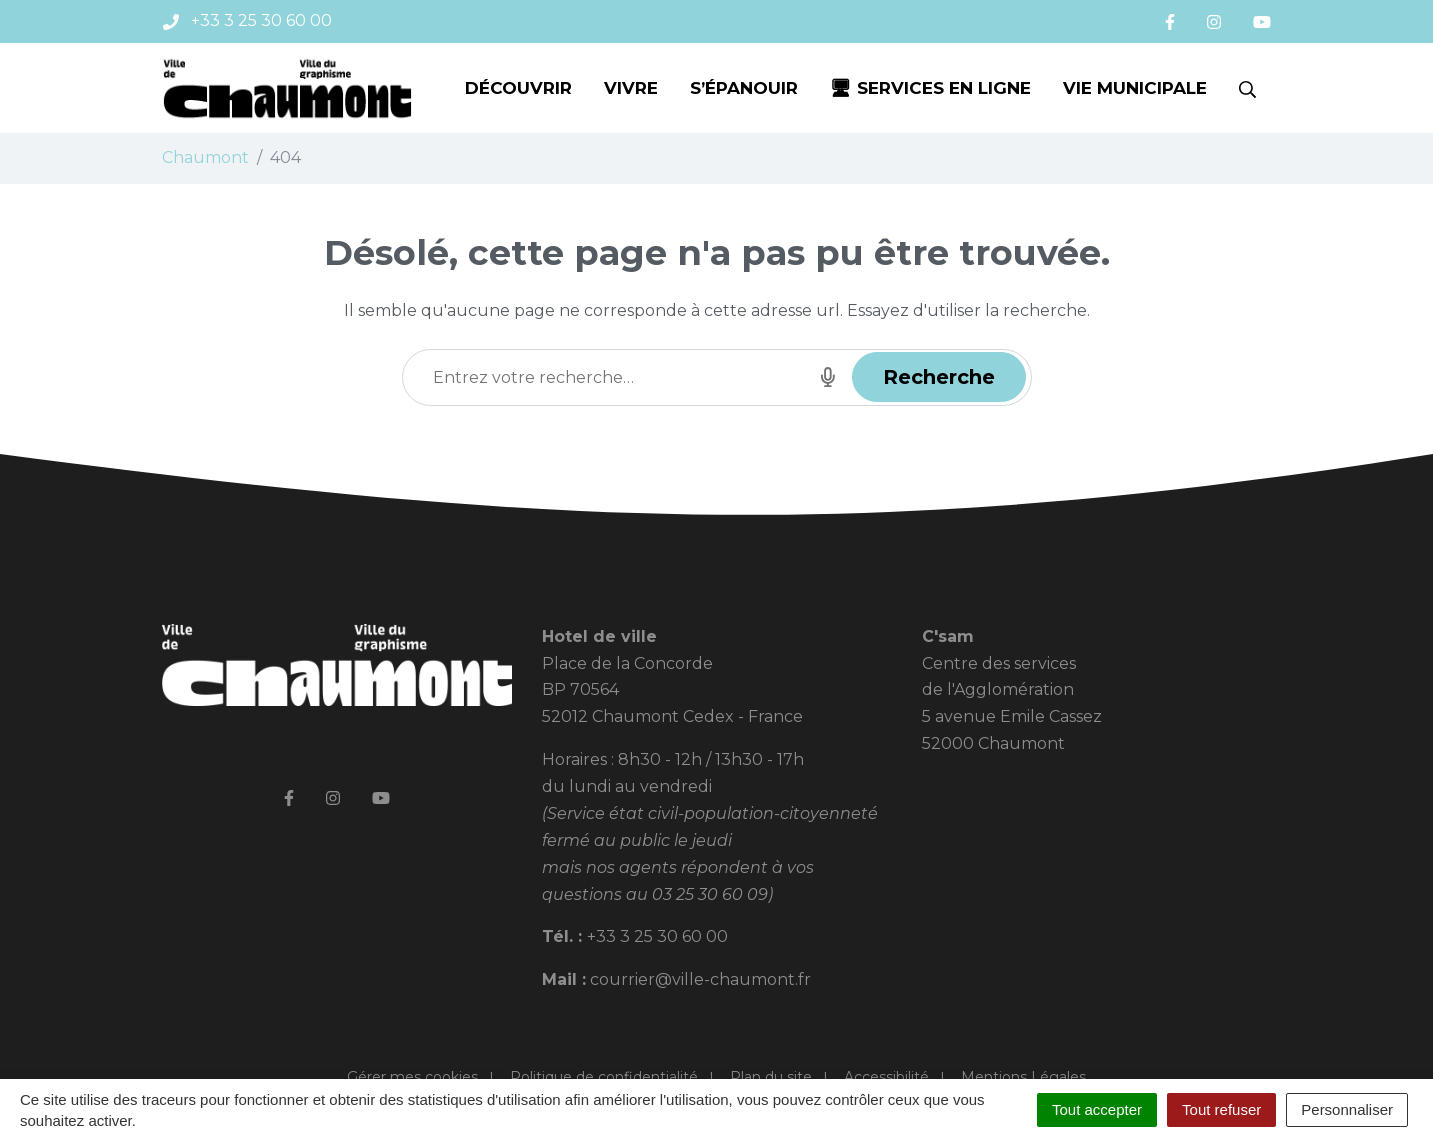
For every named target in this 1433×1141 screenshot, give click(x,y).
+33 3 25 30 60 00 (657, 936)
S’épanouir (744, 88)
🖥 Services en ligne (930, 88)
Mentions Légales (1023, 1077)
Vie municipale (1135, 88)
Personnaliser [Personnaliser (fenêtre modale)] (1347, 1109)
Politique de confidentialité (604, 1077)
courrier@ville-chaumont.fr (700, 979)
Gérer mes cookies (412, 1077)
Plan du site (771, 1077)
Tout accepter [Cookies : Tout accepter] (1097, 1109)
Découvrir (518, 88)
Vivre (631, 88)
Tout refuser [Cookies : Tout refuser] (1221, 1109)
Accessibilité (886, 1077)
